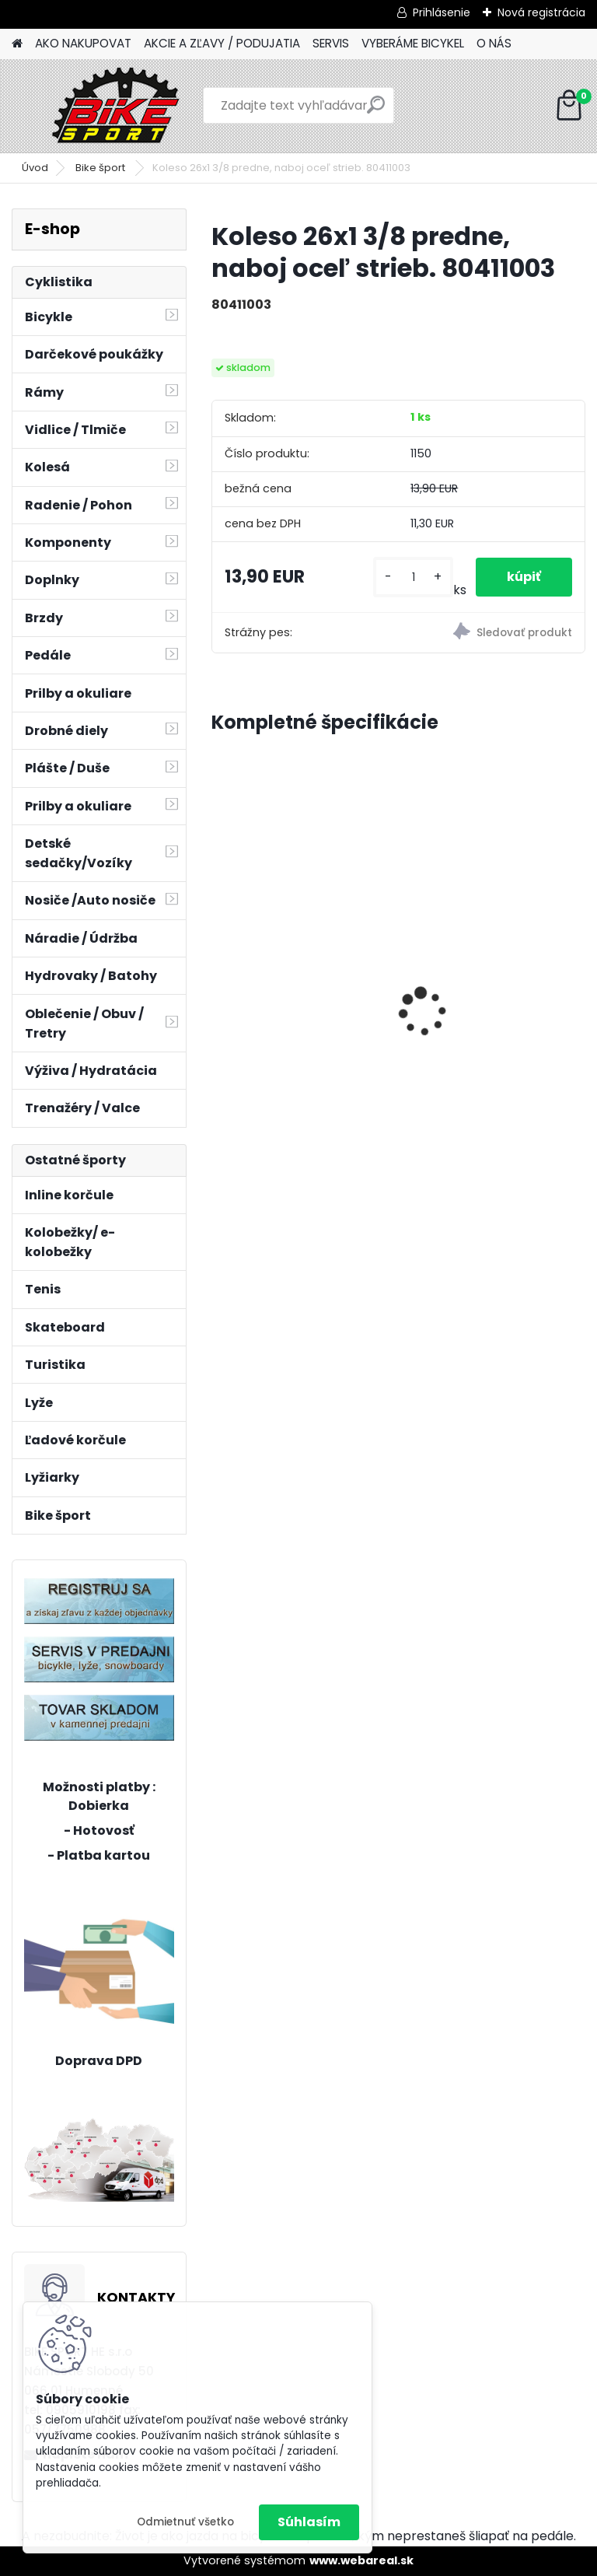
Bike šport (101, 167)
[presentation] (220, 984)
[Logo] (118, 106)
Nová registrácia (541, 12)
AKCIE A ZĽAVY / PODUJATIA (222, 43)
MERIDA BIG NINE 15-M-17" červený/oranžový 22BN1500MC (297, 960)
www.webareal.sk (361, 2560)
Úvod (35, 167)
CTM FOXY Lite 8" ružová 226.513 (485, 950)
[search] (376, 111)
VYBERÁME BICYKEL (412, 43)
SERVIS (330, 43)
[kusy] (412, 577)
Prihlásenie (441, 12)
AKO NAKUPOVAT (83, 43)
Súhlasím (309, 2522)
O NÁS (494, 43)
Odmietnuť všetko (185, 2522)
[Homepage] (17, 44)
